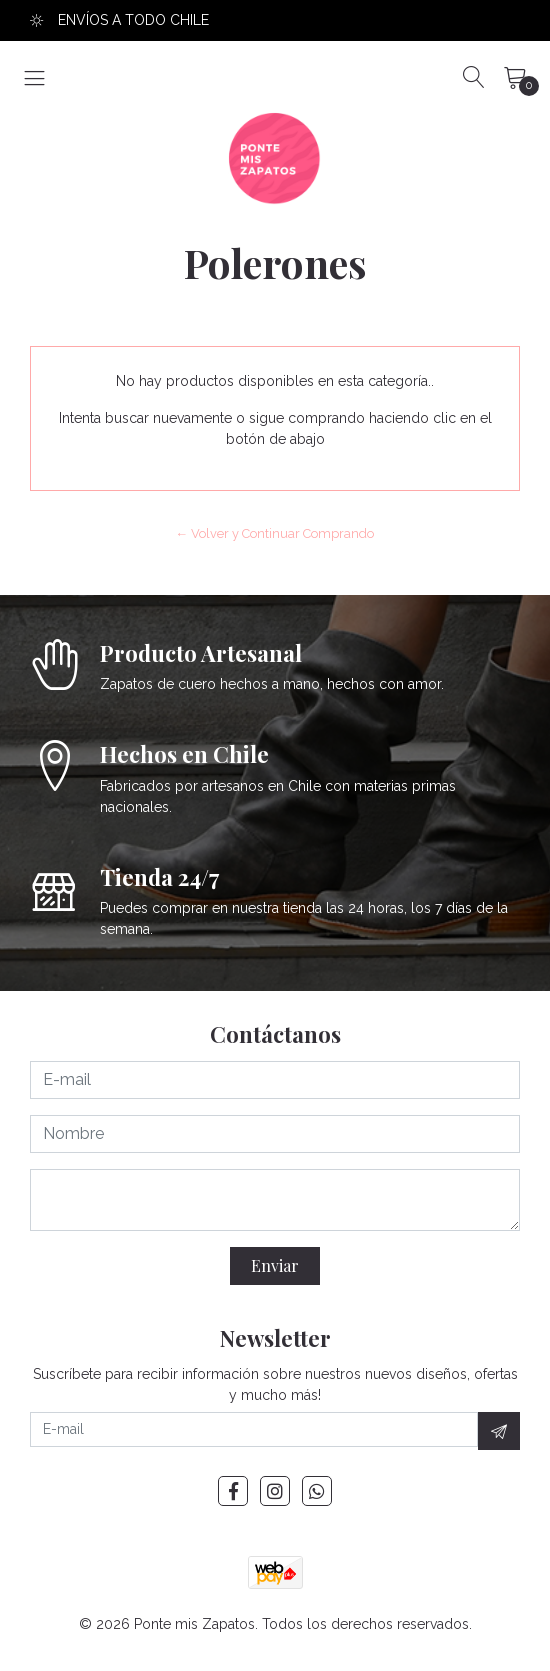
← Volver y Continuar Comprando (275, 533)
